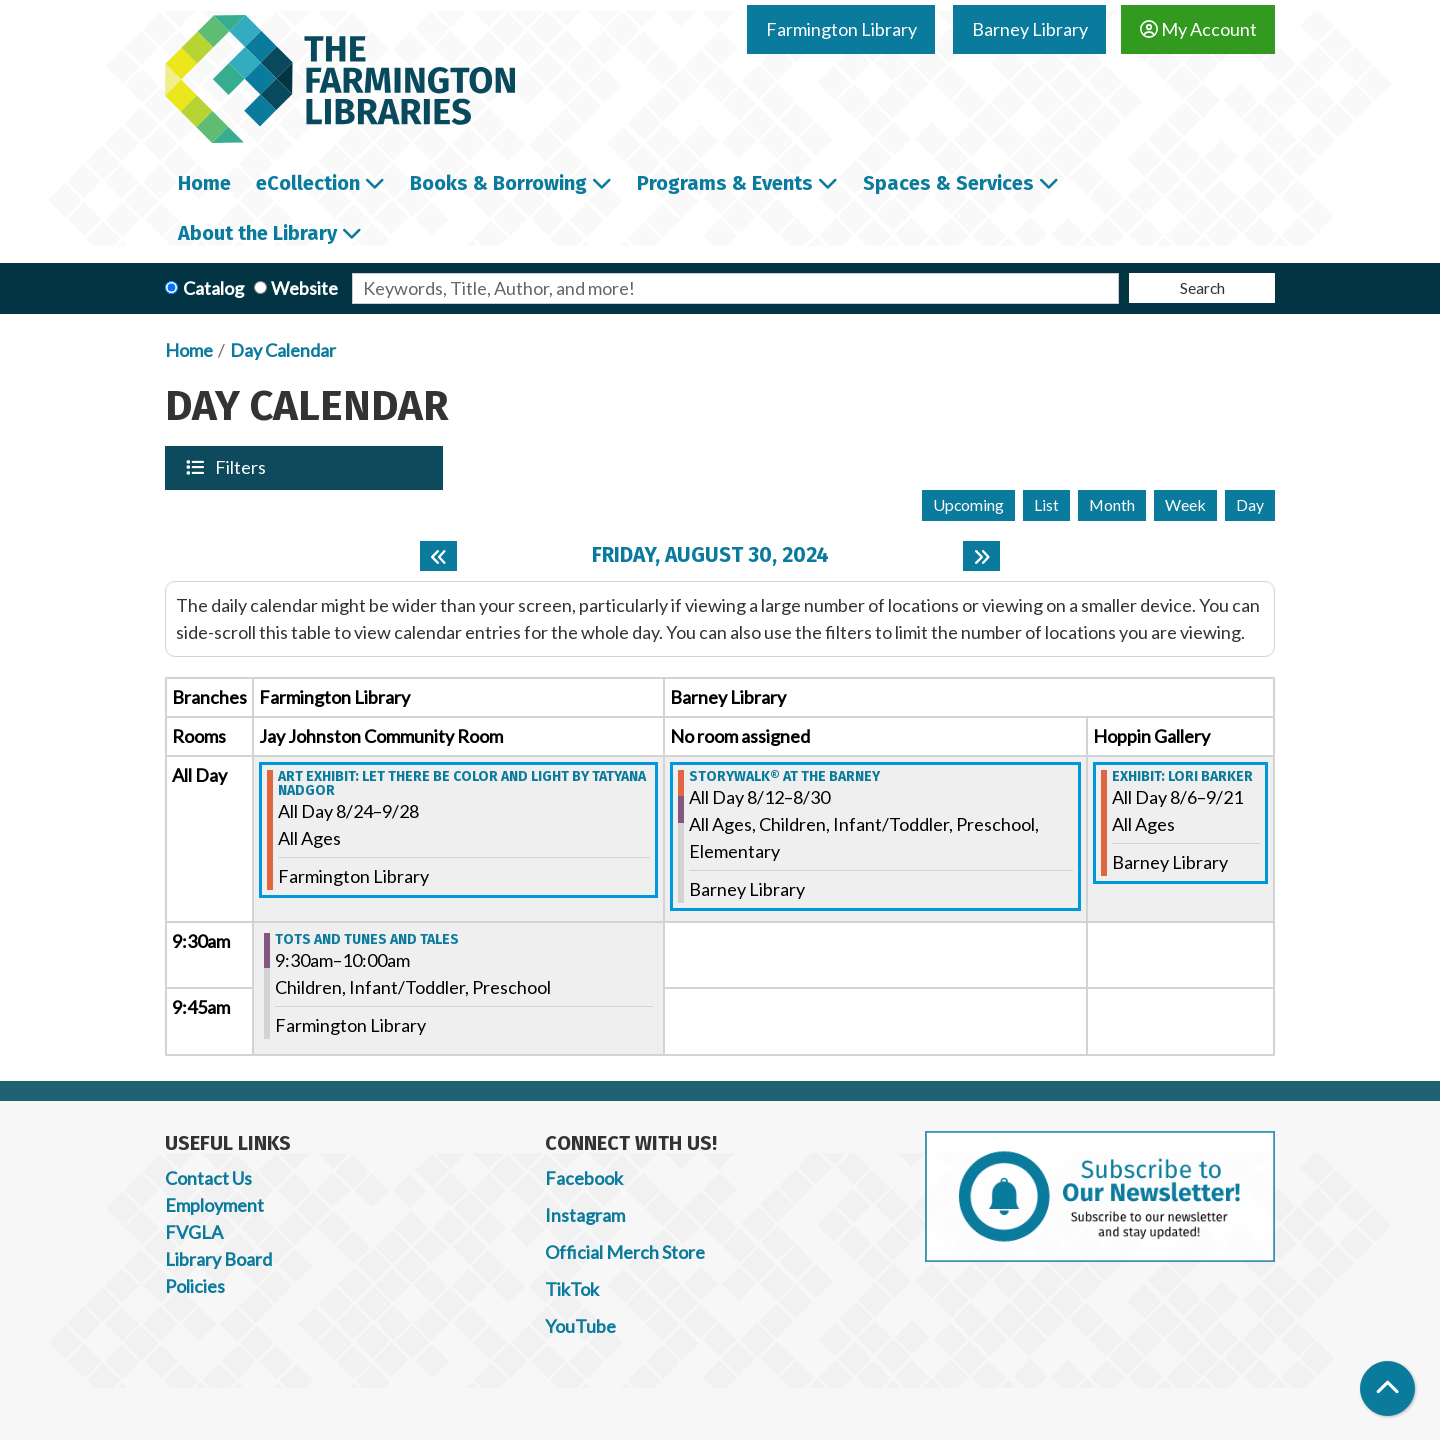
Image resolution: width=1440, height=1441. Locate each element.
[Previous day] (438, 556)
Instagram (585, 1215)
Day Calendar (283, 350)
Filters (242, 467)
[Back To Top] (1387, 1388)
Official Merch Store (625, 1252)
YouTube (580, 1326)
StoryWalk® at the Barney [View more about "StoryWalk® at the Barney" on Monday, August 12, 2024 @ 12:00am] (784, 777)
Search (1202, 287)
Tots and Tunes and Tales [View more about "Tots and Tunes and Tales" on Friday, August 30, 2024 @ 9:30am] (367, 940)
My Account (1198, 29)
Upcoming (968, 504)
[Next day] (981, 556)
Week (1185, 504)
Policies (195, 1286)
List (1046, 504)
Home (189, 350)
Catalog (213, 288)
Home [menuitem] (204, 183)
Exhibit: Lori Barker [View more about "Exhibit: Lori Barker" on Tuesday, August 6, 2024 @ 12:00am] (1182, 777)
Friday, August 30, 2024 (710, 555)
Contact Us (208, 1178)
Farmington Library (841, 29)
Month (1112, 504)
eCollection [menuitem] (308, 183)
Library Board (218, 1259)
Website (304, 288)
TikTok (572, 1289)
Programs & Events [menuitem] (725, 183)
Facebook (584, 1178)
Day (1250, 504)
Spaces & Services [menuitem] (948, 183)
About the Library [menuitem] (257, 233)
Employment (214, 1205)
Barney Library (1030, 29)
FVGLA (194, 1232)
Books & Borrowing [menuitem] (498, 183)
